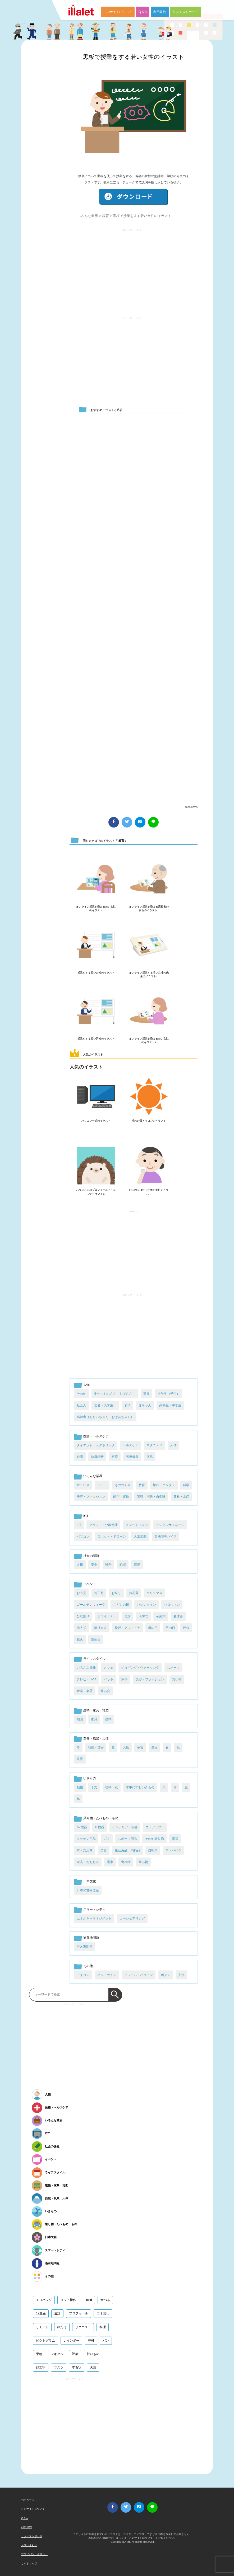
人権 (80, 1565)
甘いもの (93, 2354)
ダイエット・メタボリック (96, 1445)
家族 (146, 1394)
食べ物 (126, 1862)
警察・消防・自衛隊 (151, 1497)
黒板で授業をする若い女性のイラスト (133, 57)
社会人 (81, 1405)
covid (88, 2300)
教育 (105, 216)
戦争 (108, 1565)
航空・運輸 (121, 1497)
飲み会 (105, 1691)
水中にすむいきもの (140, 1787)
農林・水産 (181, 1497)
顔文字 (40, 2367)
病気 (149, 1457)
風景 (80, 1759)
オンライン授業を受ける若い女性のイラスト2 (149, 1040)
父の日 (170, 1628)
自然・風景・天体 (96, 1738)
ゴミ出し (103, 2313)
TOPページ (27, 2499)
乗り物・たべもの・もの (100, 1818)
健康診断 (97, 1457)
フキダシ (57, 2354)
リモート (42, 2327)
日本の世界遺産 (88, 1890)
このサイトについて (117, 12)
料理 (102, 2327)
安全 (94, 1565)
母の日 (153, 1628)
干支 (94, 1787)
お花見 (134, 1593)
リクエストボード (185, 12)
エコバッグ (44, 2300)
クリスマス (154, 1593)
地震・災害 (96, 1747)
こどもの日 (121, 1604)
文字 (181, 1975)
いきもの (89, 1778)
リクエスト (83, 2327)
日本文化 (89, 1881)
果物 (39, 2354)
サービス (83, 1485)
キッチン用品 (86, 1839)
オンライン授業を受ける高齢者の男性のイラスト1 (149, 908)
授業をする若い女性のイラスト (95, 972)
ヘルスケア (131, 1445)
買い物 (177, 1679)
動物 (80, 1787)
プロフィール (78, 2313)
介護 (80, 1457)
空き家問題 (85, 1947)
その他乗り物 (154, 1839)
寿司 (91, 2340)
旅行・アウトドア (127, 1628)
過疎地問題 (91, 1938)
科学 (186, 1485)
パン (106, 2340)
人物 (86, 1385)
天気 (126, 1747)
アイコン (83, 1975)
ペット (108, 1679)
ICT (85, 1516)
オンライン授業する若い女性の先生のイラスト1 (149, 974)
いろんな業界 (87, 216)
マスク (58, 2367)
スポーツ (173, 1668)
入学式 (143, 1616)
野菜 (75, 2354)
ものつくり (123, 1485)
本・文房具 (85, 1850)
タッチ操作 (68, 2300)
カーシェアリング (132, 1918)
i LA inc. (126, 2541)
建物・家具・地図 (96, 1710)
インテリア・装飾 (124, 1827)
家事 (124, 1679)
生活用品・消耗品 (127, 1850)
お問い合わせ (29, 2545)
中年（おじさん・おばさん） (114, 1394)
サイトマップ (29, 2563)
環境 (137, 1565)
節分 (186, 1628)
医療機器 (132, 1457)
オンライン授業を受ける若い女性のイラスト (96, 908)
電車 (110, 1862)
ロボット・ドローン (111, 1536)
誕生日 (95, 1639)
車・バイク (173, 1850)
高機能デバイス (165, 1536)
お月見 (81, 1593)
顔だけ (62, 2327)
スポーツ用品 (127, 1839)
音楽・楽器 (85, 1691)
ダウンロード (133, 197)
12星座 (41, 2313)
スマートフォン (137, 1525)
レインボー (71, 2340)
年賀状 (76, 2367)
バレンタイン (146, 1604)
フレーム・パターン (138, 1975)
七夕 (127, 1616)
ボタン (165, 1975)
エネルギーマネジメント (94, 1918)
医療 (115, 1457)
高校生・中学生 (170, 1405)
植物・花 (111, 1787)
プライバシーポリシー (34, 2554)
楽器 (103, 1850)
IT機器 (99, 1827)
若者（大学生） (105, 1405)
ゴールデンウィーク (91, 1604)
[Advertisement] (132, 270)
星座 (154, 1747)
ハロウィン (172, 1604)
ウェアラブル (154, 1827)
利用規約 (159, 12)
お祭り (116, 1593)
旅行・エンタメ (164, 1485)
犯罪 (123, 1565)
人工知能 (140, 1536)
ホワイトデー (106, 1616)
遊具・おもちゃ (88, 1862)
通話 (57, 2313)
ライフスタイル (94, 1659)
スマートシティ (94, 1909)
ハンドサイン (106, 1975)
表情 (127, 1405)
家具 (94, 1719)
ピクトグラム (45, 2340)
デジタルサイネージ (170, 1525)
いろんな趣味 (86, 1668)
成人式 (81, 1628)
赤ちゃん (145, 1405)
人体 (173, 1445)
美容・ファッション (91, 1497)
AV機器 (82, 1827)
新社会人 (100, 1628)
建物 (108, 1719)
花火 (80, 1639)
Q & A (143, 12)
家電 (175, 1839)
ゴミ (107, 1839)
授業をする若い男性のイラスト (95, 1038)
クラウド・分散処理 (103, 1525)
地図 (80, 1719)
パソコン (83, 1536)
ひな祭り (83, 1616)
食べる (105, 2300)
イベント (89, 1584)
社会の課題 (91, 1556)
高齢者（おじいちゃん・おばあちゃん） (105, 1417)
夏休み (178, 1616)
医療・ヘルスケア (96, 1436)
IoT (79, 1525)
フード (102, 1485)
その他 (81, 1394)
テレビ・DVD (86, 1679)
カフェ (108, 1668)
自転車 (153, 1850)
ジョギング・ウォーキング (140, 1668)
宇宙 (140, 1747)
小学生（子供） (169, 1394)
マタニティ (154, 1445)
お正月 (99, 1593)
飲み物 (143, 1862)
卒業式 (161, 1616)
